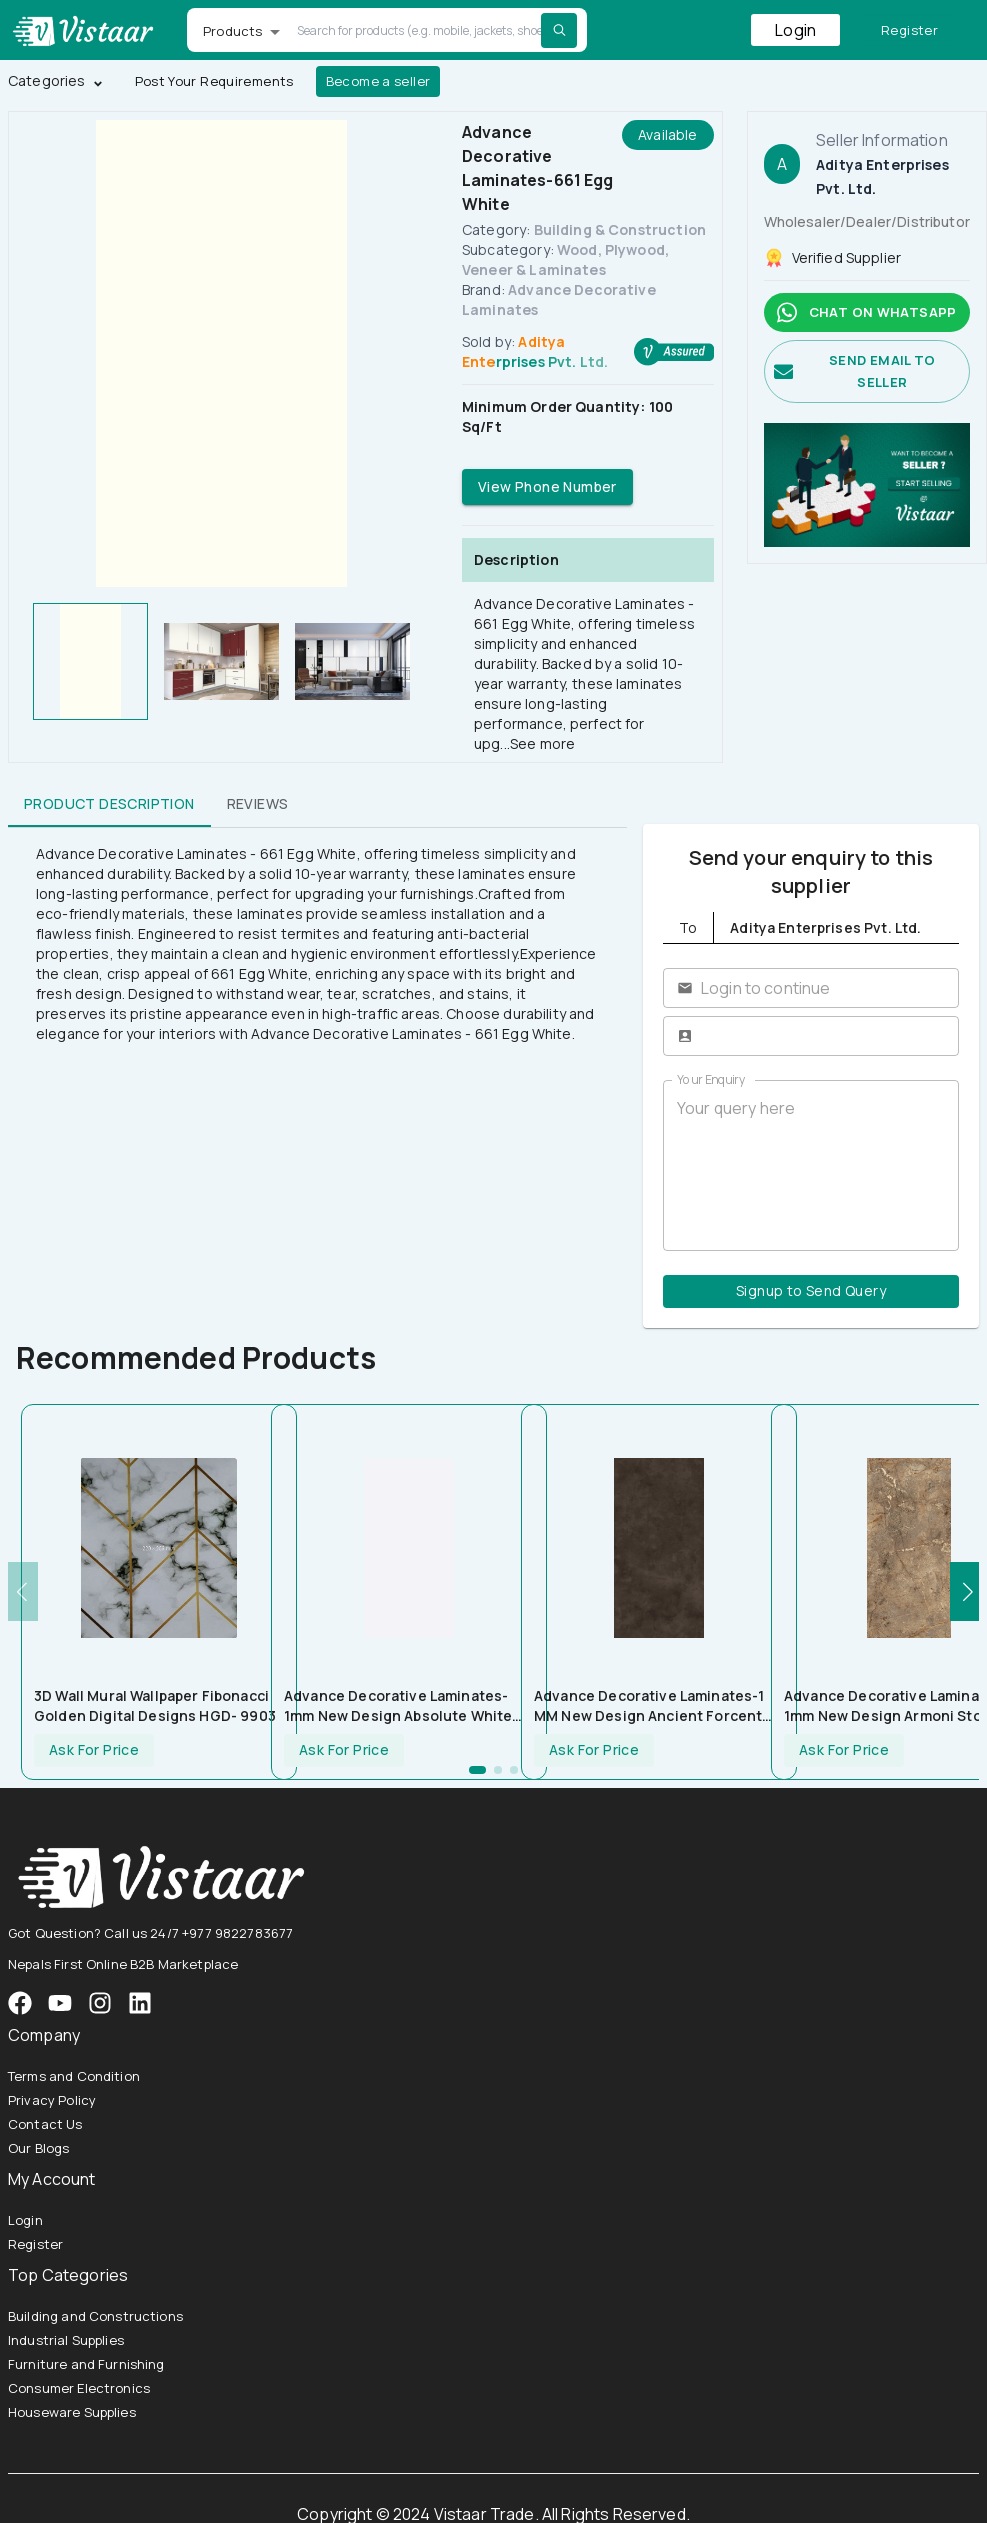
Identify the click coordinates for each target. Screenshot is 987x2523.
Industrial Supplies (66, 2340)
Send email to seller (867, 372)
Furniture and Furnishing (86, 2364)
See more (542, 743)
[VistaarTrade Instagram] (60, 2003)
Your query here (811, 1166)
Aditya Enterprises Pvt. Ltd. (535, 351)
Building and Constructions (95, 2316)
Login (795, 30)
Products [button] (232, 31)
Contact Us (45, 2124)
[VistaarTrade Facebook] (20, 2003)
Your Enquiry (711, 1079)
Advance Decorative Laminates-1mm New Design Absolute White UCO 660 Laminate (398, 1706)
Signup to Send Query (811, 1291)
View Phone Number (547, 487)
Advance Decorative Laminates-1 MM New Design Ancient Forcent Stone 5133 (649, 1706)
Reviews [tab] (258, 803)
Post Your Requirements (214, 81)
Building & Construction (620, 229)
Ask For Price (94, 1750)
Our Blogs (38, 2148)
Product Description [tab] (109, 803)
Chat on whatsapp (867, 312)
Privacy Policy (52, 2100)
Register (909, 30)
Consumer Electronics (79, 2388)
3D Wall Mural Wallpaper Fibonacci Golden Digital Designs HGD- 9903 (155, 1705)
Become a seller (378, 81)
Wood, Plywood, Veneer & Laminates (565, 259)
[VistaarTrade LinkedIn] (140, 2003)
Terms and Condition (74, 2076)
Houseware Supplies (72, 2412)
